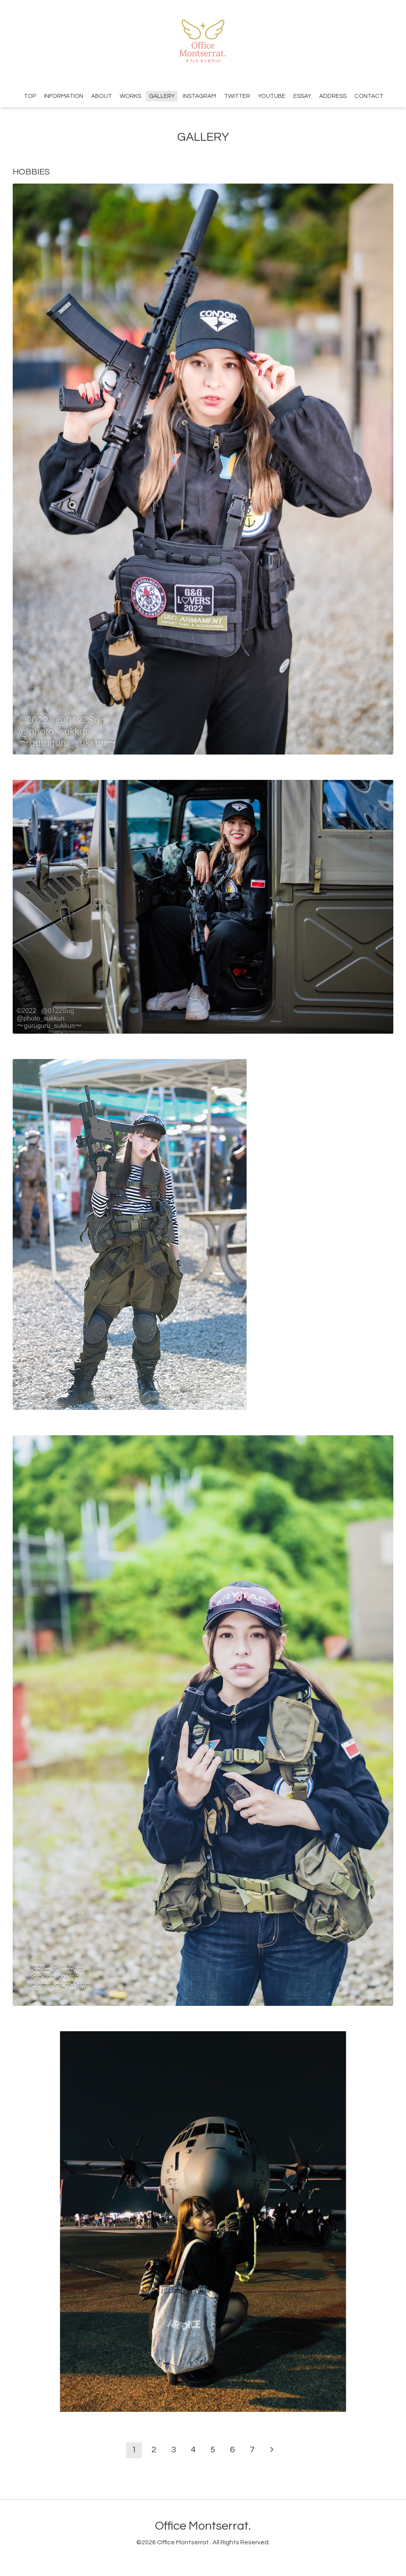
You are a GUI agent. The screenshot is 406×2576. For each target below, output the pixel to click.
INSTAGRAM (199, 96)
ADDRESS (333, 96)
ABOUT (101, 96)
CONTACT (368, 96)
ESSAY (302, 96)
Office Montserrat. (203, 2526)
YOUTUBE (271, 96)
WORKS (130, 96)
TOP (30, 96)
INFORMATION (63, 96)
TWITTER (237, 96)
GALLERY (162, 96)
